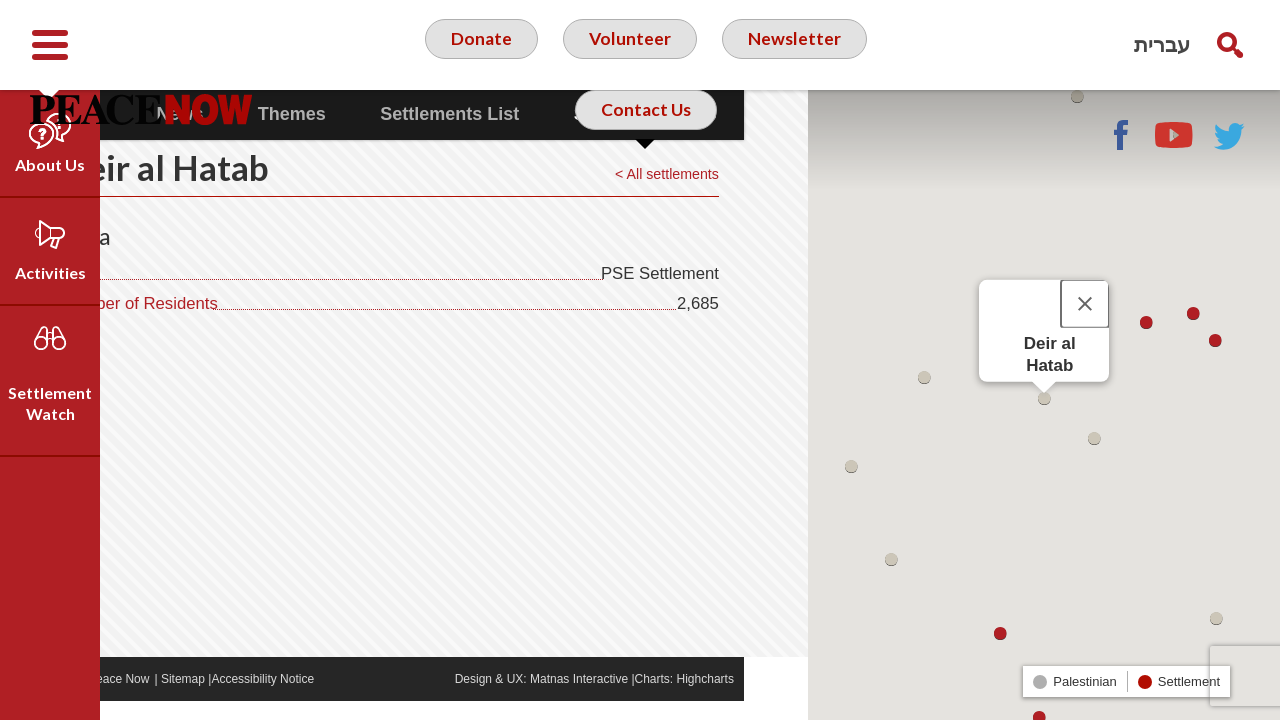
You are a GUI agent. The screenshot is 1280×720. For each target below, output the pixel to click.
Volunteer (629, 44)
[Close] (1085, 304)
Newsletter (795, 44)
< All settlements (727, 192)
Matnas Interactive (643, 698)
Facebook (1120, 135)
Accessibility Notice (327, 698)
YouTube (1175, 135)
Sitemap (247, 698)
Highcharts (769, 698)
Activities (50, 272)
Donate (480, 44)
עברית (1162, 44)
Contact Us (645, 124)
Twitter (1230, 135)
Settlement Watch (50, 403)
